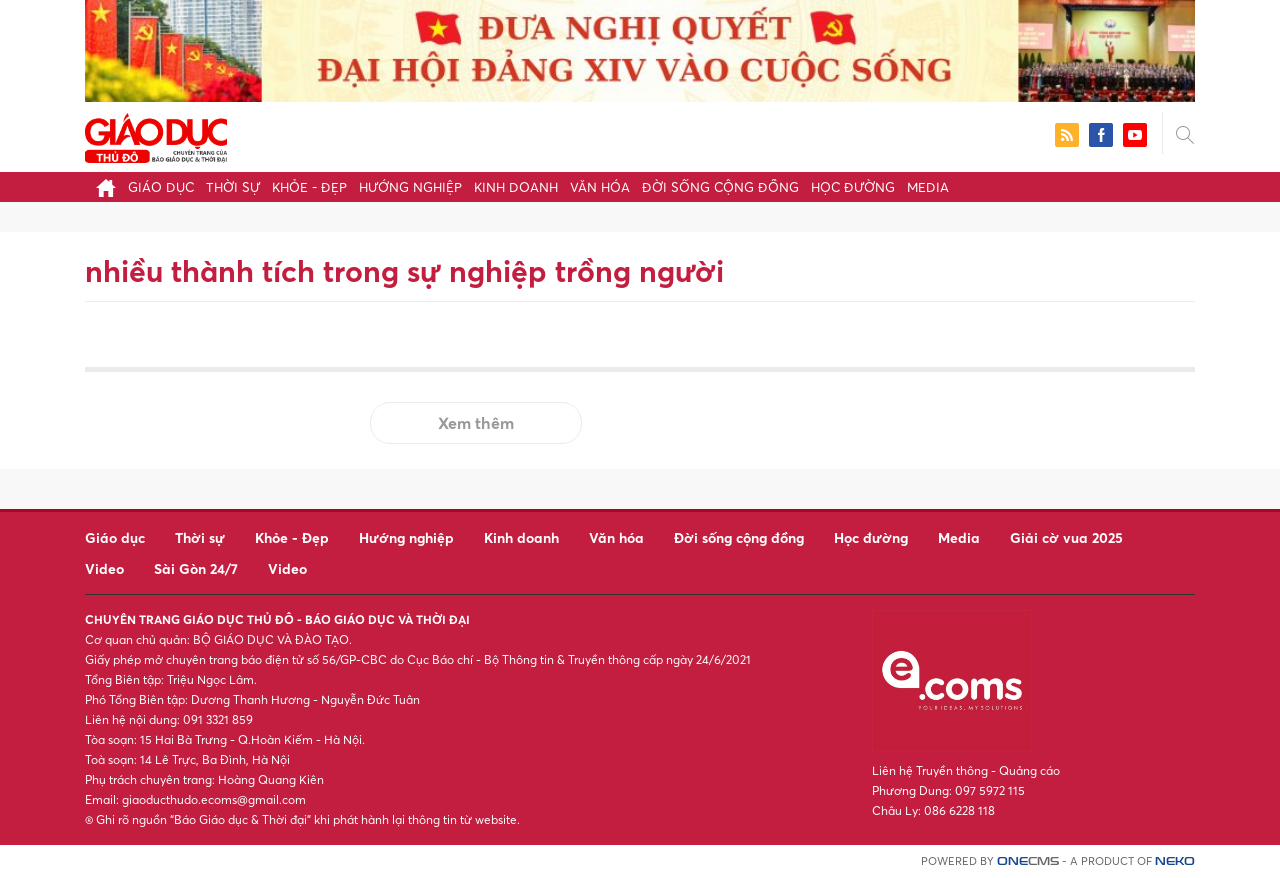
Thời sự (233, 187)
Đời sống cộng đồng (720, 187)
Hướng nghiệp (410, 187)
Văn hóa (600, 187)
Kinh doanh (516, 187)
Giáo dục (161, 187)
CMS (1028, 861)
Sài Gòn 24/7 (196, 568)
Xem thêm (476, 423)
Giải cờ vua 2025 (1066, 537)
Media (928, 187)
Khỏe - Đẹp (309, 187)
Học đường (853, 187)
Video (104, 568)
